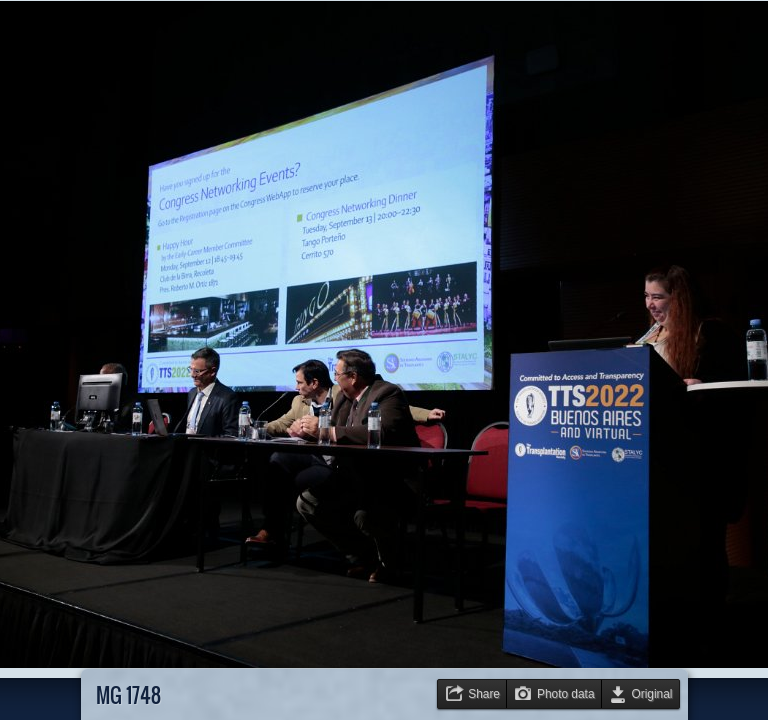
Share (484, 694)
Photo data (566, 694)
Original (652, 694)
